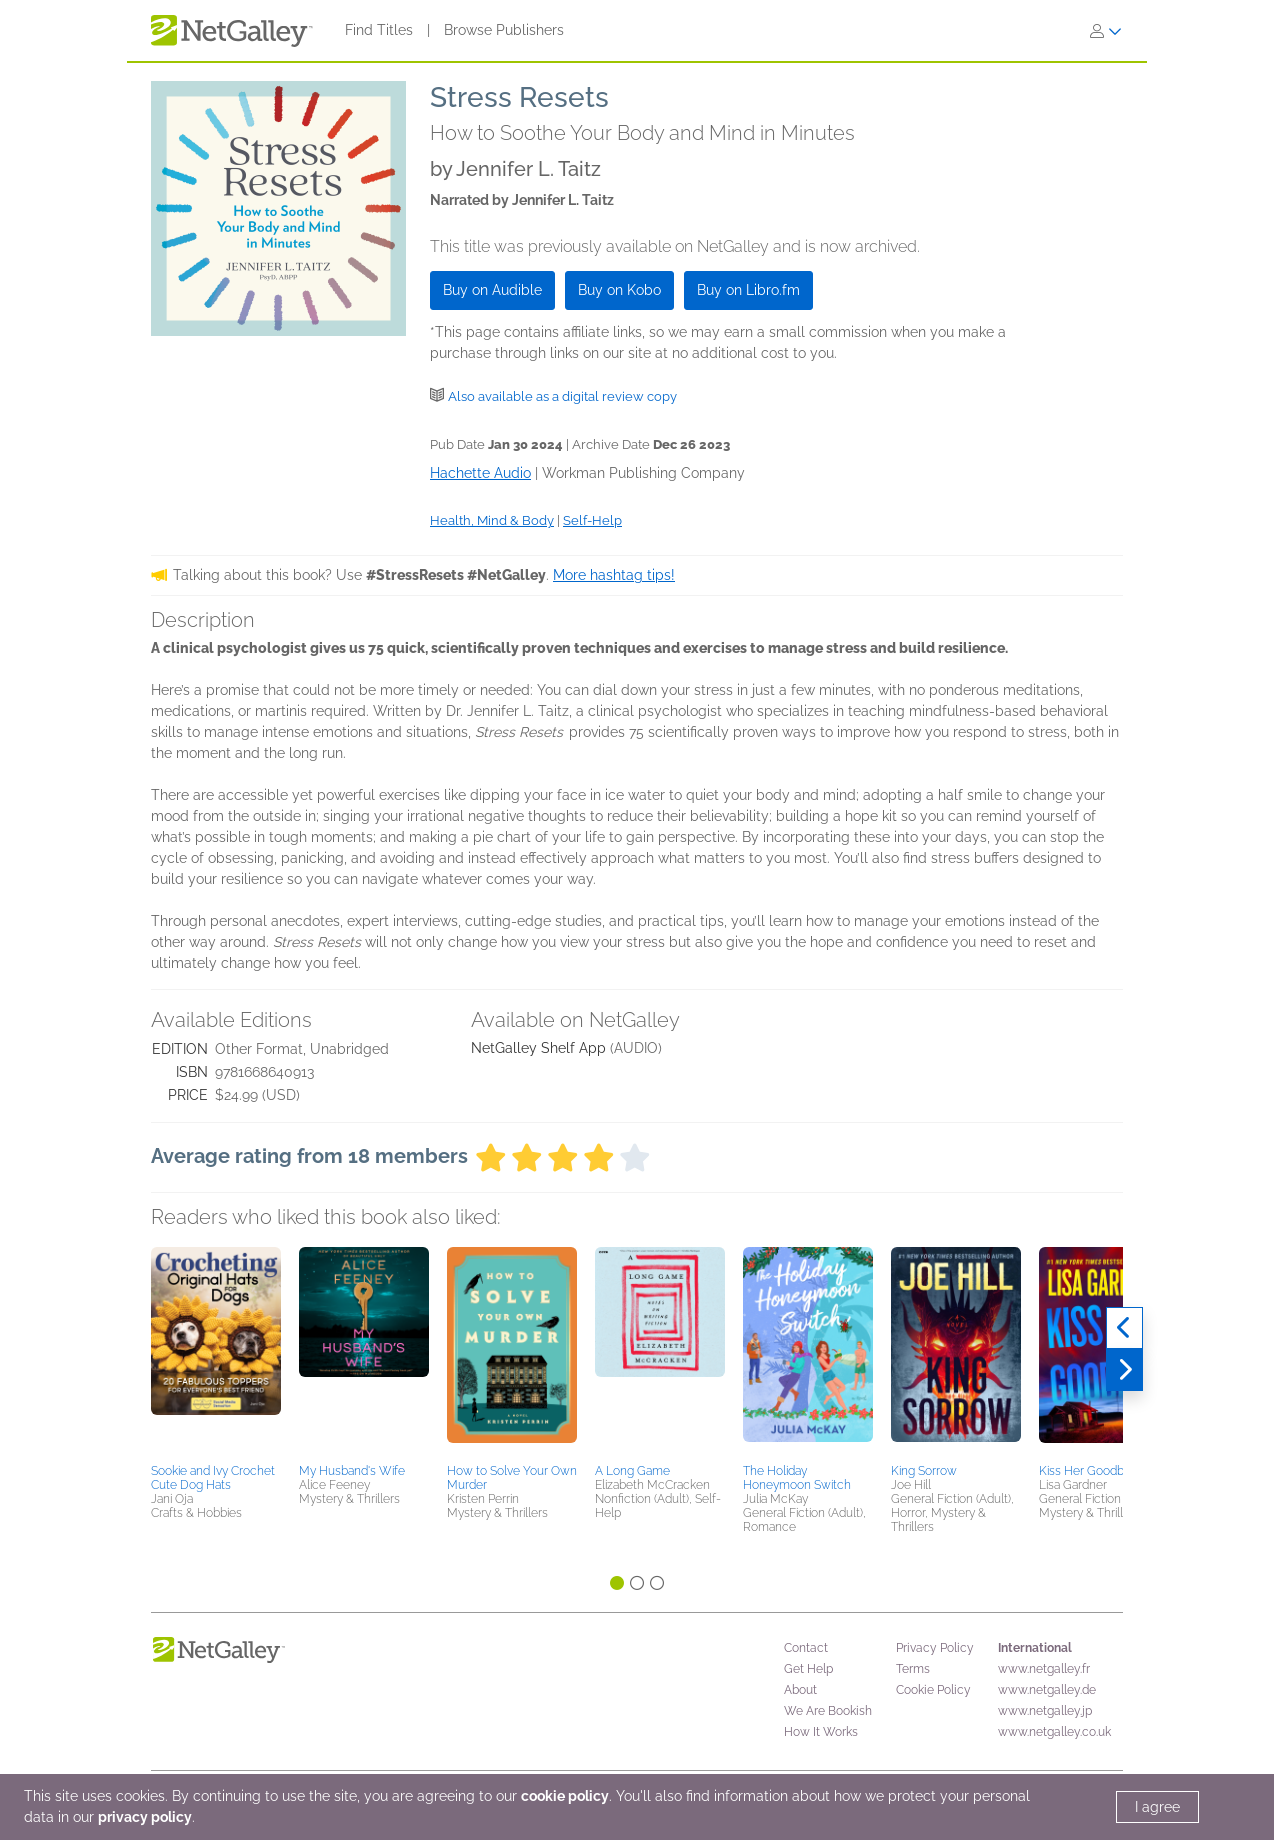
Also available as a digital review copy (562, 396)
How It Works (821, 1732)
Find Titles (379, 30)
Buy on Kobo (619, 290)
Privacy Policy (935, 1648)
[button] (216, 1352)
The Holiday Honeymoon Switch (797, 1478)
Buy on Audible (492, 290)
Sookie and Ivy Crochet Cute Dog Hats (213, 1478)
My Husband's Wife (352, 1471)
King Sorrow (924, 1471)
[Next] (1124, 1370)
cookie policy (565, 1796)
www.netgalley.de (1047, 1690)
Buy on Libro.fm (748, 290)
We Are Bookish (828, 1711)
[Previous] (1124, 1328)
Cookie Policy (933, 1690)
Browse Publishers (504, 30)
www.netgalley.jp (1045, 1711)
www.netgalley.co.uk (1054, 1732)
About (800, 1690)
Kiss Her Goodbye (1088, 1471)
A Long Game (632, 1471)
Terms (913, 1669)
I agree (1157, 1807)
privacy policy (145, 1817)
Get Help (808, 1669)
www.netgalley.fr (1044, 1669)
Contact (806, 1648)
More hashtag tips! (614, 575)
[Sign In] (1106, 31)
